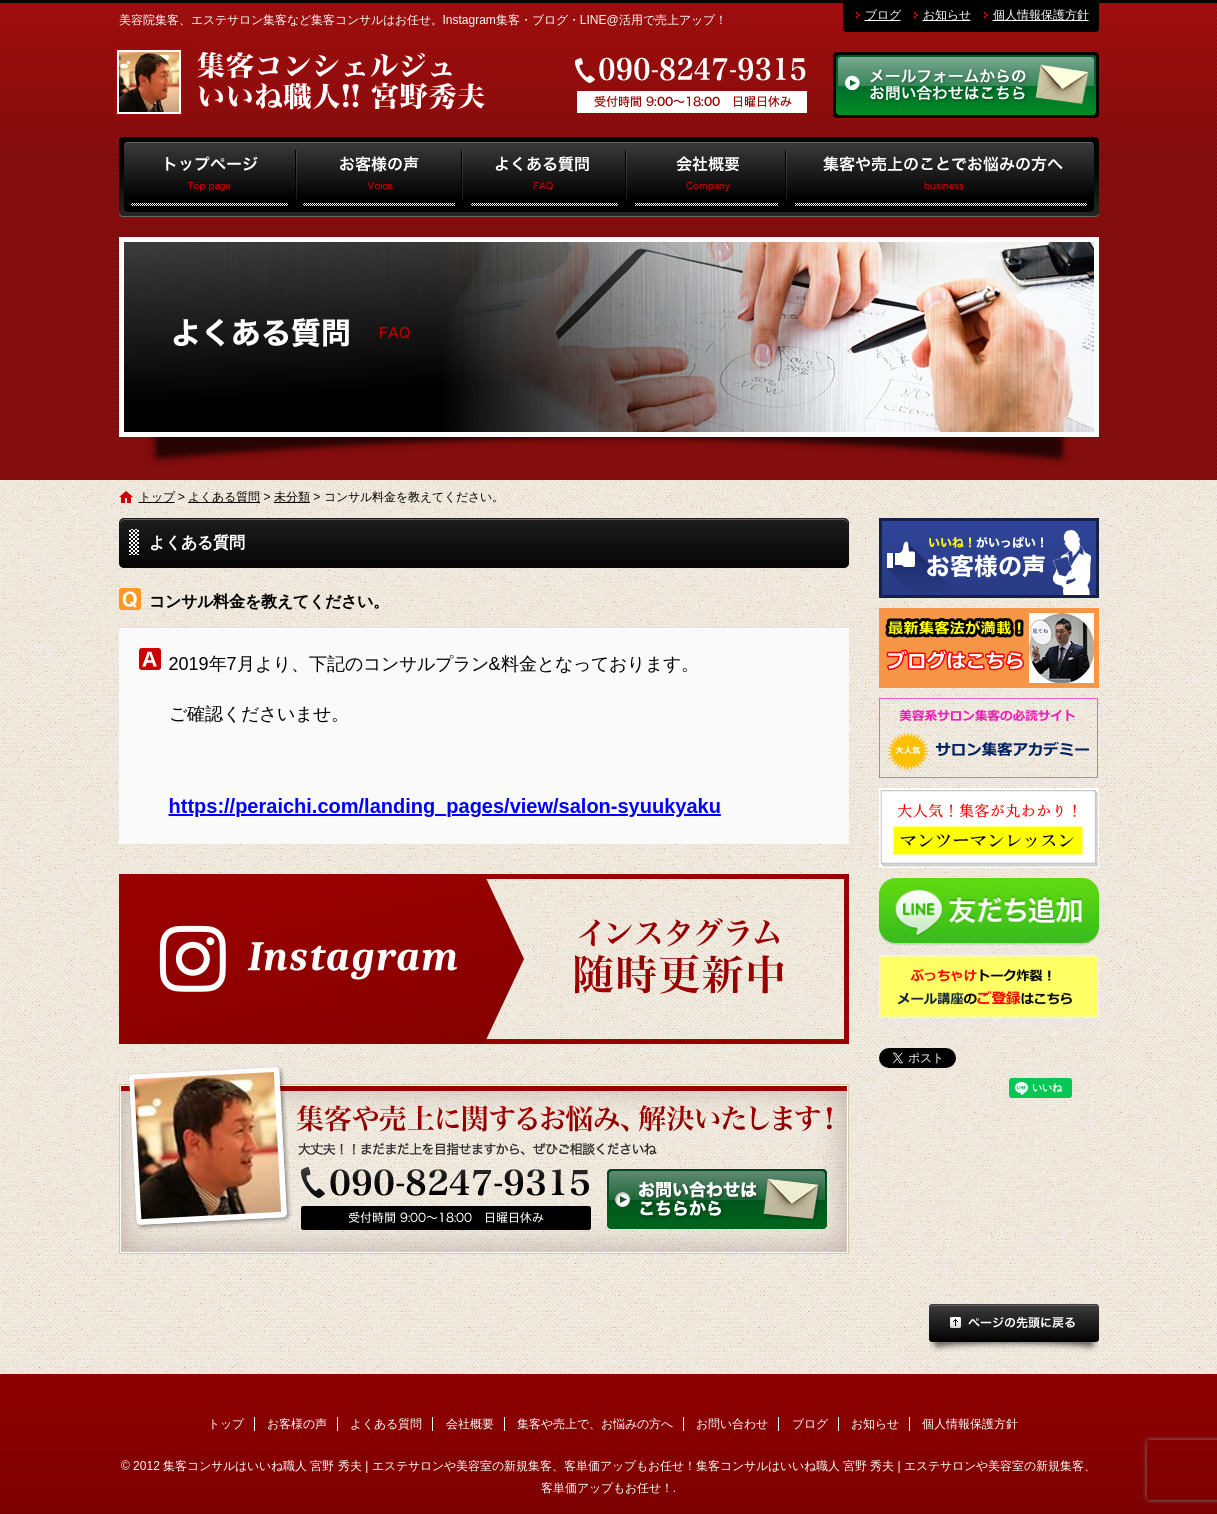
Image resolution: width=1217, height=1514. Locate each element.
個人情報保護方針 (1041, 15)
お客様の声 (379, 177)
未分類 (292, 497)
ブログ (883, 15)
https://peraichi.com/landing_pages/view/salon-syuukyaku (445, 806)
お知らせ (947, 15)
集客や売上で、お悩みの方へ (942, 177)
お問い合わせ (732, 1424)
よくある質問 (544, 177)
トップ (207, 177)
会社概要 (706, 177)
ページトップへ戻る (1014, 1329)
